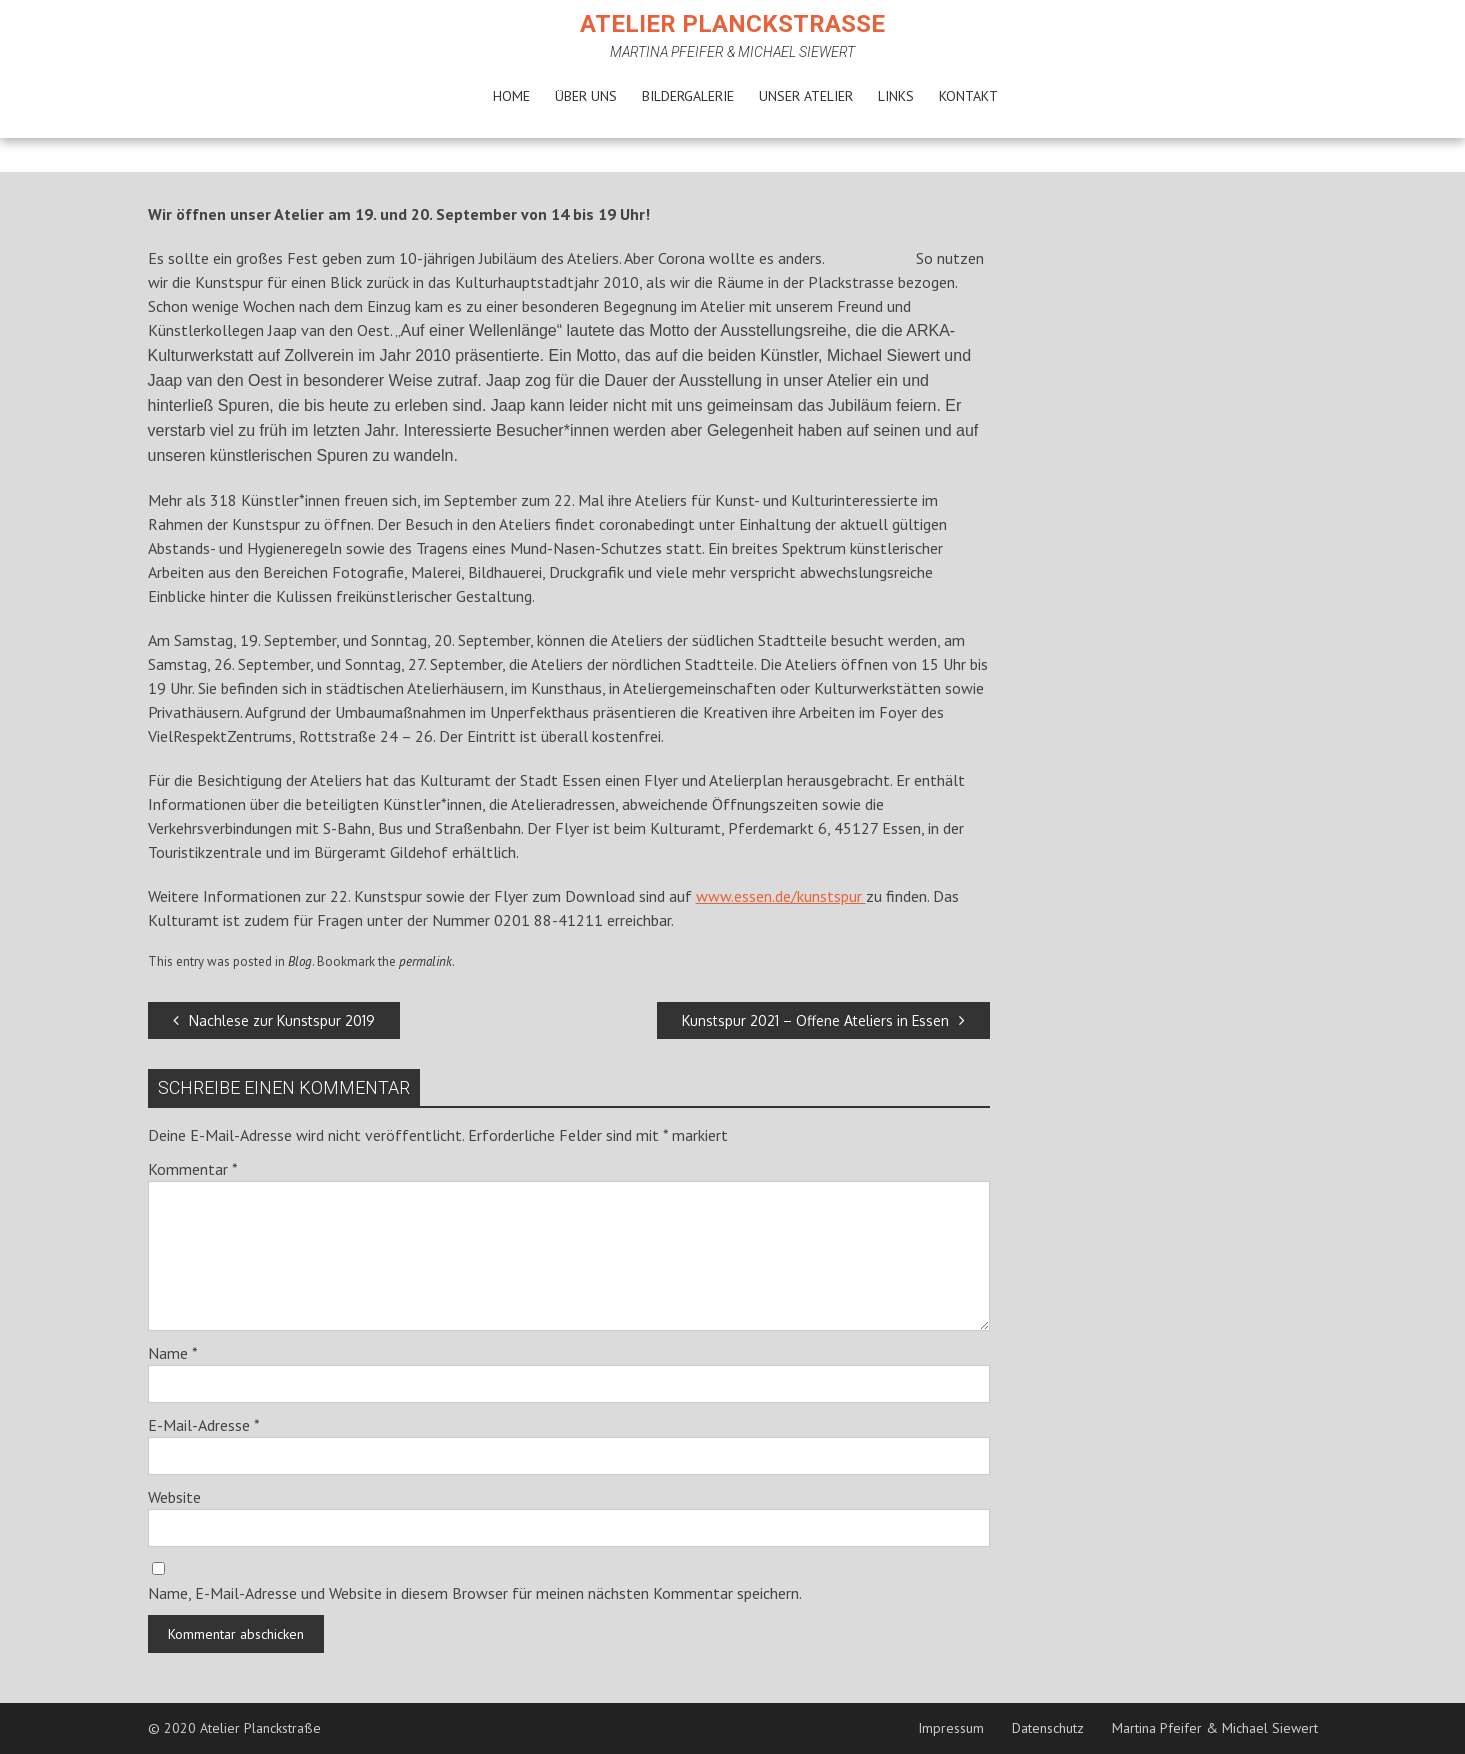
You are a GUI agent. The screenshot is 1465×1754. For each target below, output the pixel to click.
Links (896, 96)
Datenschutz (1048, 1728)
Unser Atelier (806, 96)
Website (174, 1497)
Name (173, 1353)
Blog (300, 961)
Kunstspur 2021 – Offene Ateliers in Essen (823, 1020)
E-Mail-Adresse (204, 1425)
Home (511, 96)
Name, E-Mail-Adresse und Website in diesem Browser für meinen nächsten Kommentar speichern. (475, 1593)
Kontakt (968, 96)
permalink (425, 961)
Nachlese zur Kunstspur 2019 (274, 1020)
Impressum (951, 1728)
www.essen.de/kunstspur (781, 896)
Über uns (586, 96)
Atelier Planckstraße (732, 24)
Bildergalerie (688, 96)
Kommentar (193, 1169)
